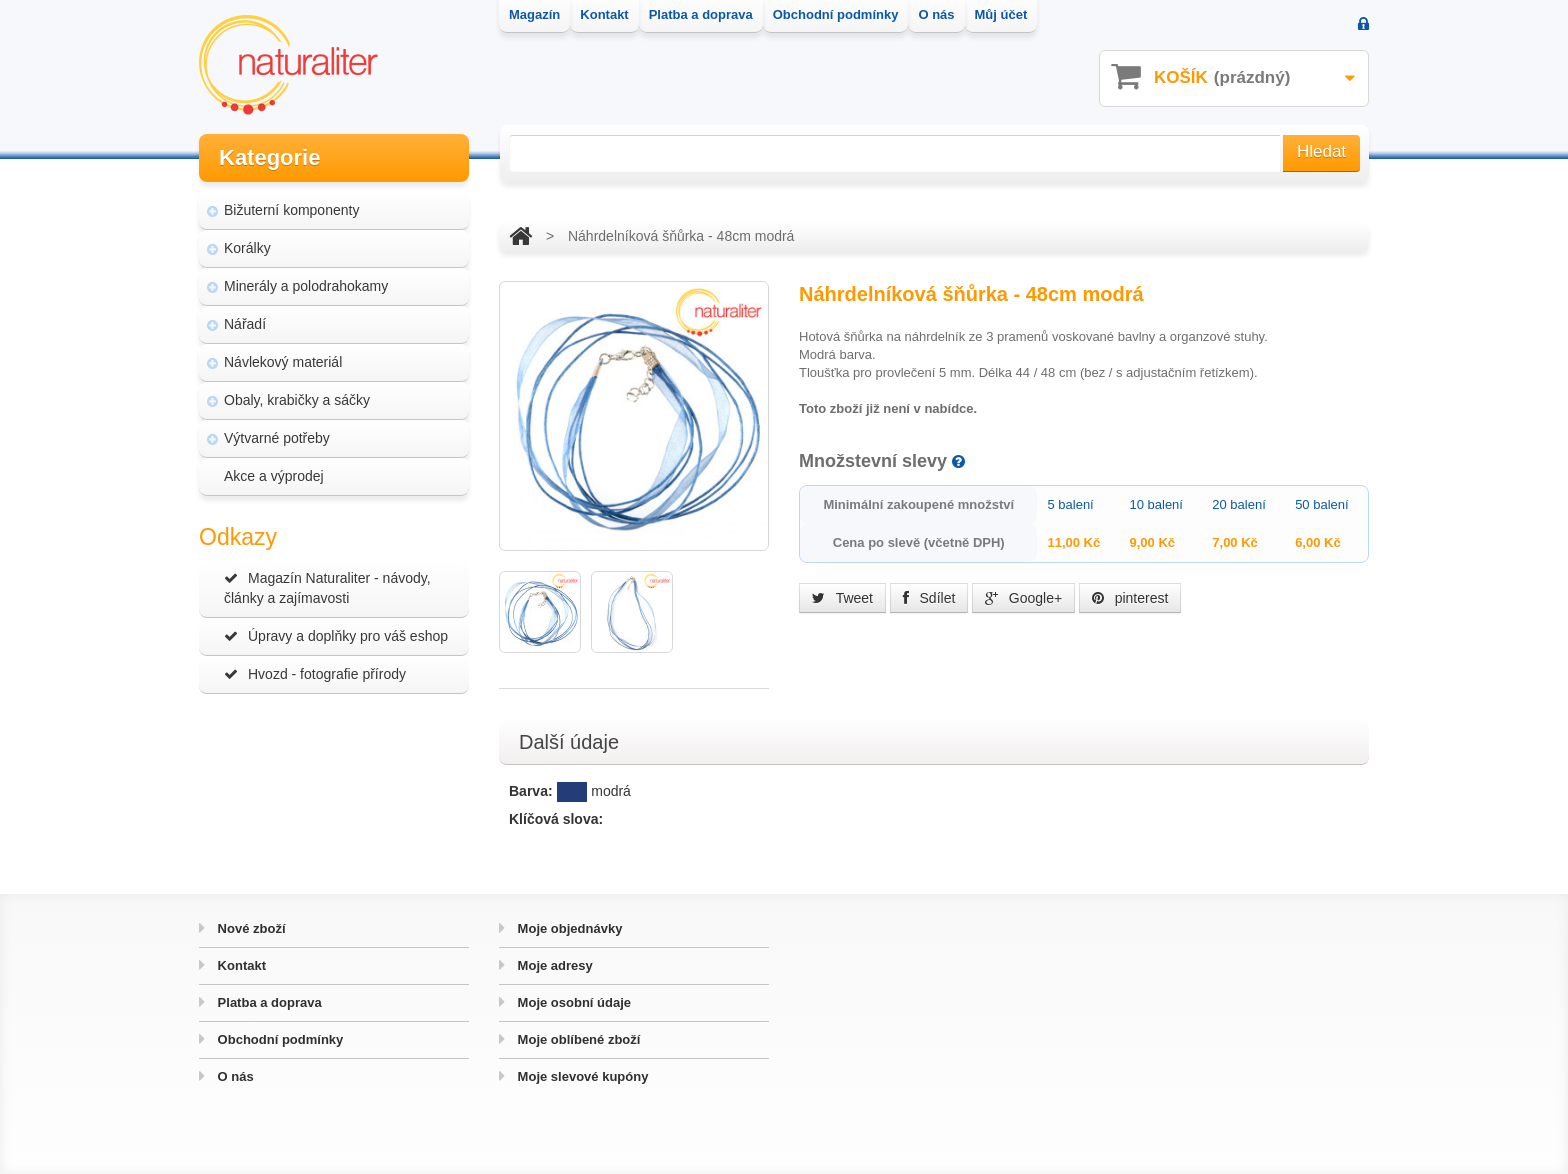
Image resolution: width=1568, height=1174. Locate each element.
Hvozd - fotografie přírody (315, 674)
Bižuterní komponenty (291, 210)
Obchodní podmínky (278, 1039)
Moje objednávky (568, 928)
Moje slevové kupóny (581, 1076)
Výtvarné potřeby (277, 438)
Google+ (1023, 598)
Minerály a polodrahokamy (306, 286)
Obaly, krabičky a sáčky (297, 400)
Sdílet (929, 598)
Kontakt (240, 965)
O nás (234, 1076)
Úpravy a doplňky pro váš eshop (336, 636)
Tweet (842, 598)
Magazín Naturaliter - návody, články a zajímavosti (327, 588)
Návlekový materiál (283, 362)
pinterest (1130, 598)
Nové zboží (250, 928)
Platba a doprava (268, 1002)
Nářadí (245, 324)
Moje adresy (553, 965)
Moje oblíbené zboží (577, 1039)
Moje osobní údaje (572, 1002)
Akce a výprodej (274, 476)
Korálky (247, 248)
